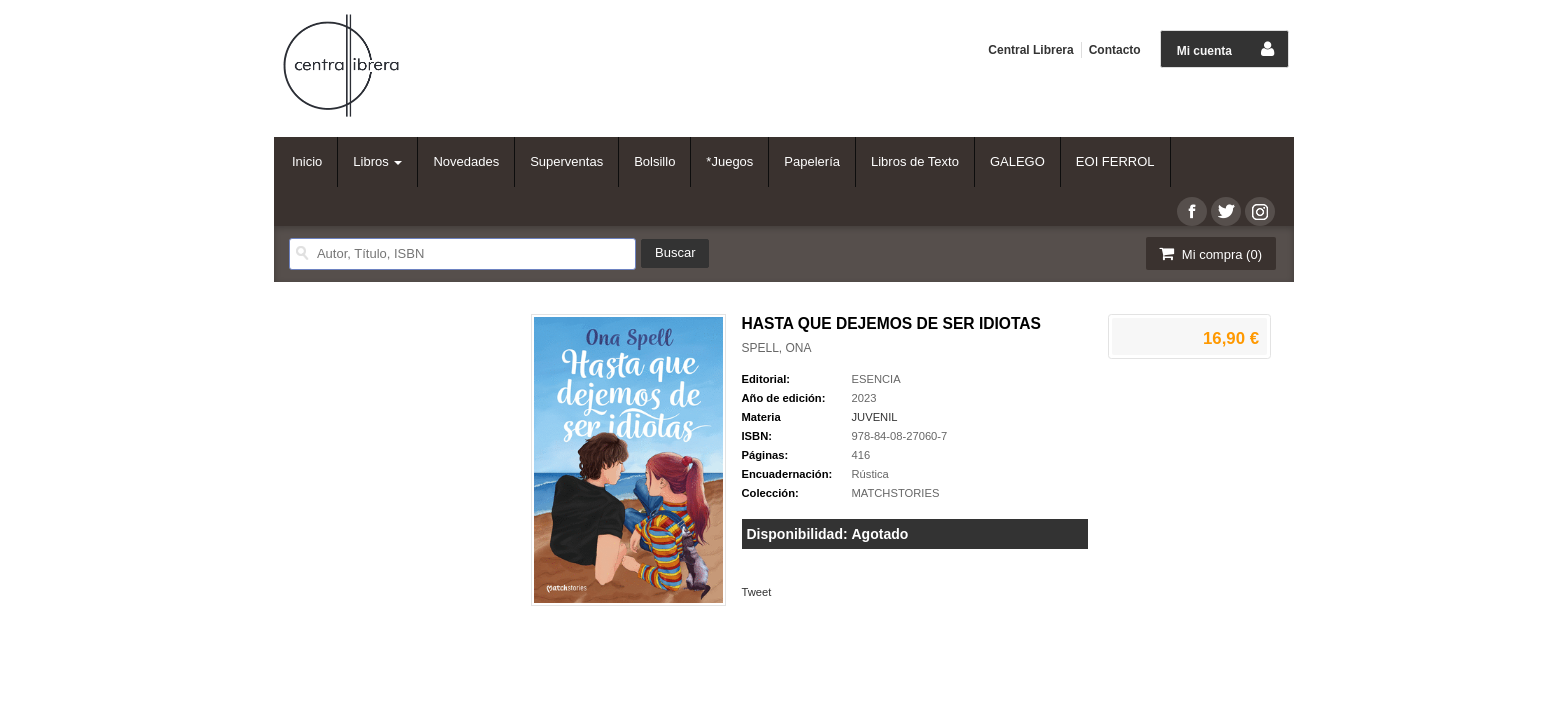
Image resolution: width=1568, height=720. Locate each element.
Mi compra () (1209, 253)
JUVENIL (875, 417)
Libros (377, 161)
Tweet (757, 592)
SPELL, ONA (777, 348)
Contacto (1115, 50)
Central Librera (1030, 50)
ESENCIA (876, 379)
